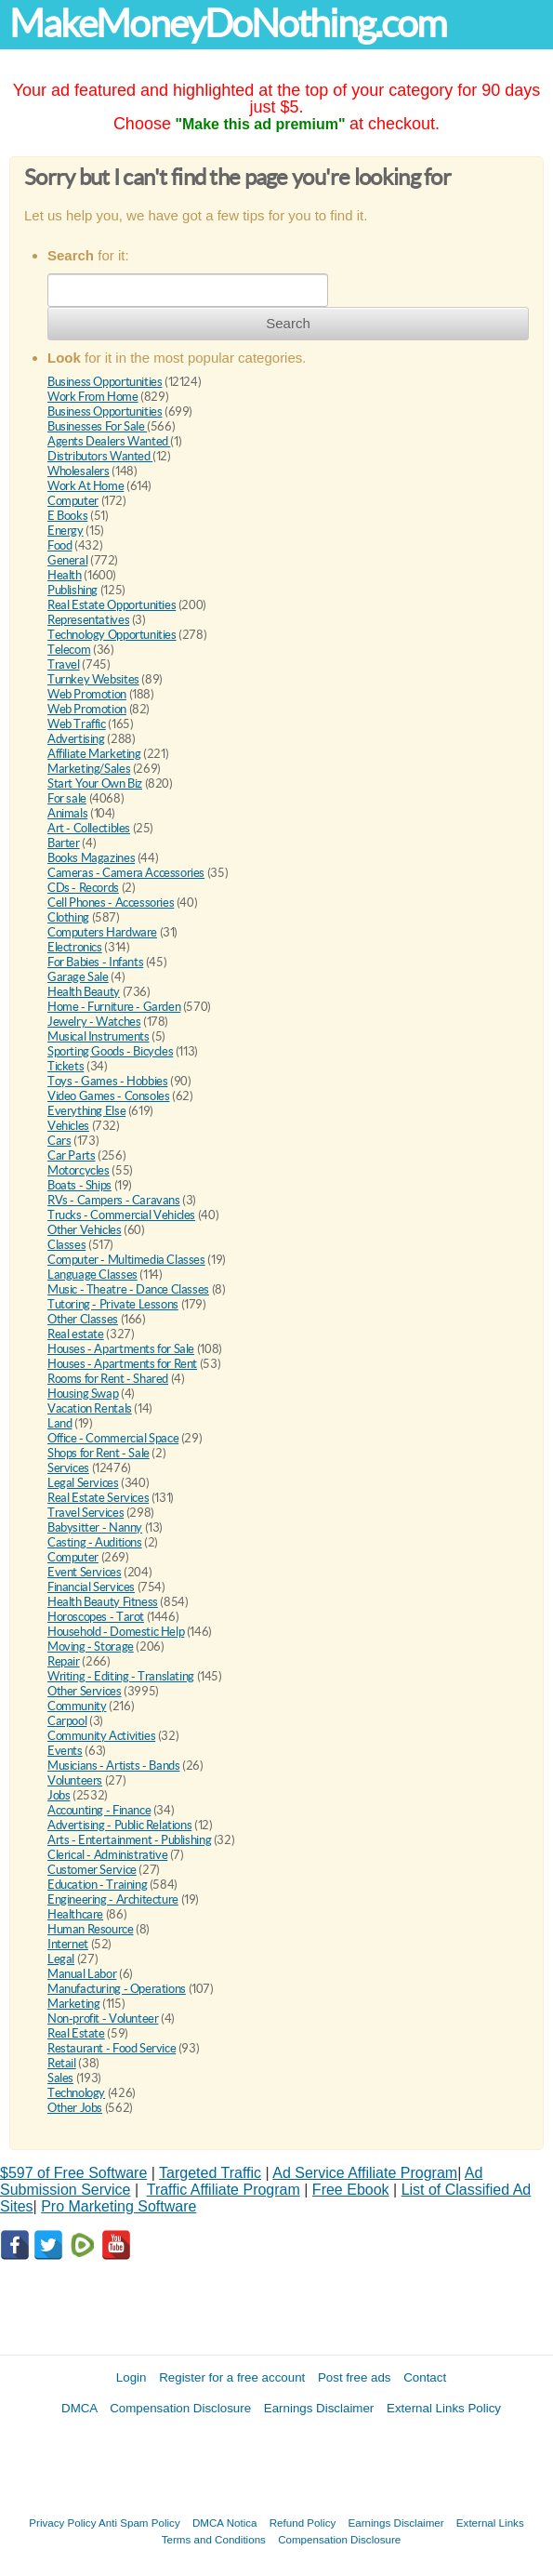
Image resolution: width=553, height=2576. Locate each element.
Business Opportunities (104, 382)
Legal (60, 1959)
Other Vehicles (84, 1230)
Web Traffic (76, 724)
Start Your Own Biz (94, 783)
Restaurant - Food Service (111, 2048)
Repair (63, 1661)
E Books (67, 516)
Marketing (73, 2004)
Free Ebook (350, 2190)
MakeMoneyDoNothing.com (227, 24)
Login (131, 2377)
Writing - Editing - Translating (120, 1676)
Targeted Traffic (210, 2173)
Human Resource (90, 1929)
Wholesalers (78, 471)
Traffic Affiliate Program (223, 2190)
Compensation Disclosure (180, 2408)
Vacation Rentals (89, 1408)
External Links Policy (444, 2408)
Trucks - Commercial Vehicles (121, 1215)
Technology (76, 2093)
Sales (60, 2078)
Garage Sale (78, 977)
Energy (65, 531)
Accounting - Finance (99, 1810)
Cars (59, 1141)
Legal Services (83, 1483)
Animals (67, 813)
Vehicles (68, 1126)
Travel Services (85, 1513)
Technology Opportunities (112, 635)
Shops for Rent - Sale (98, 1453)
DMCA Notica (224, 2522)
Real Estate (76, 2033)
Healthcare (75, 1914)
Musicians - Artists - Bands (113, 1766)
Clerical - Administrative (107, 1855)
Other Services (84, 1691)
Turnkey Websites (93, 679)
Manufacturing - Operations (116, 1989)
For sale (66, 798)
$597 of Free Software (73, 2173)
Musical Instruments (98, 1036)
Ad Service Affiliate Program (364, 2173)
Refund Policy (303, 2522)
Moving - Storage (90, 1646)
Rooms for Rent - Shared (107, 1379)
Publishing (72, 590)
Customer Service (92, 1870)
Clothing (68, 917)
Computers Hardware (102, 932)
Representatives (88, 620)
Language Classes (92, 1274)
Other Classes (82, 1319)
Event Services (84, 1572)
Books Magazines (91, 858)
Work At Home (85, 486)
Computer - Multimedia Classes (126, 1260)
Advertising (76, 739)
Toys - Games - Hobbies (107, 1081)
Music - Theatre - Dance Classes (128, 1289)
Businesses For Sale (97, 426)
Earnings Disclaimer (319, 2408)
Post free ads (354, 2377)
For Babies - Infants (95, 962)
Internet (67, 1944)
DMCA (79, 2408)
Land (59, 1423)
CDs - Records (83, 888)
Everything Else (86, 1111)
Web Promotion (86, 694)
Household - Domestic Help (115, 1632)
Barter (63, 843)
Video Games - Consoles (108, 1096)
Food (59, 545)
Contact (424, 2377)
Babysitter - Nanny (94, 1527)
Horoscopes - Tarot (95, 1617)
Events (65, 1751)
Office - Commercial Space (112, 1438)
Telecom (68, 650)
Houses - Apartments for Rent (122, 1364)
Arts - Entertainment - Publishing (129, 1840)
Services (68, 1468)
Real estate (75, 1334)
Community (77, 1706)
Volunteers (74, 1780)
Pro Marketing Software (118, 2206)
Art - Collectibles (88, 828)
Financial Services (91, 1587)
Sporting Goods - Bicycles (110, 1051)
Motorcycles (78, 1170)
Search (288, 323)
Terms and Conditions (214, 2539)
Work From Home (92, 397)
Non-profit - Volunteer (102, 2018)
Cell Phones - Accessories (110, 903)
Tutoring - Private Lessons (112, 1304)
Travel (63, 664)
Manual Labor (81, 1974)
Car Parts (71, 1155)
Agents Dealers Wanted (108, 441)
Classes (66, 1245)
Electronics (74, 947)
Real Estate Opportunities (111, 605)
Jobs (58, 1795)
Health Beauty (83, 992)
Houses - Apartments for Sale (120, 1349)
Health (64, 575)
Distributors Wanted (99, 456)
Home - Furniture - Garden (113, 1007)
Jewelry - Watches (93, 1022)
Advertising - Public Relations (119, 1825)
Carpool (66, 1721)
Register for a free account (232, 2377)
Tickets (65, 1066)
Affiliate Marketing (94, 754)
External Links (490, 2522)
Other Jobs (74, 2108)
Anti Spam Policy (139, 2522)
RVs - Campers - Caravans (113, 1200)
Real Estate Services (98, 1498)
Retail (61, 2063)
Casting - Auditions (94, 1542)
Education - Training (97, 1885)
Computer (73, 501)
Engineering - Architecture (112, 1899)
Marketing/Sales (88, 769)
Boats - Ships (79, 1185)
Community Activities (101, 1736)
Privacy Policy (62, 2522)
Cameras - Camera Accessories (125, 873)
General (67, 560)
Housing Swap (82, 1394)
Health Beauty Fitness (102, 1602)
